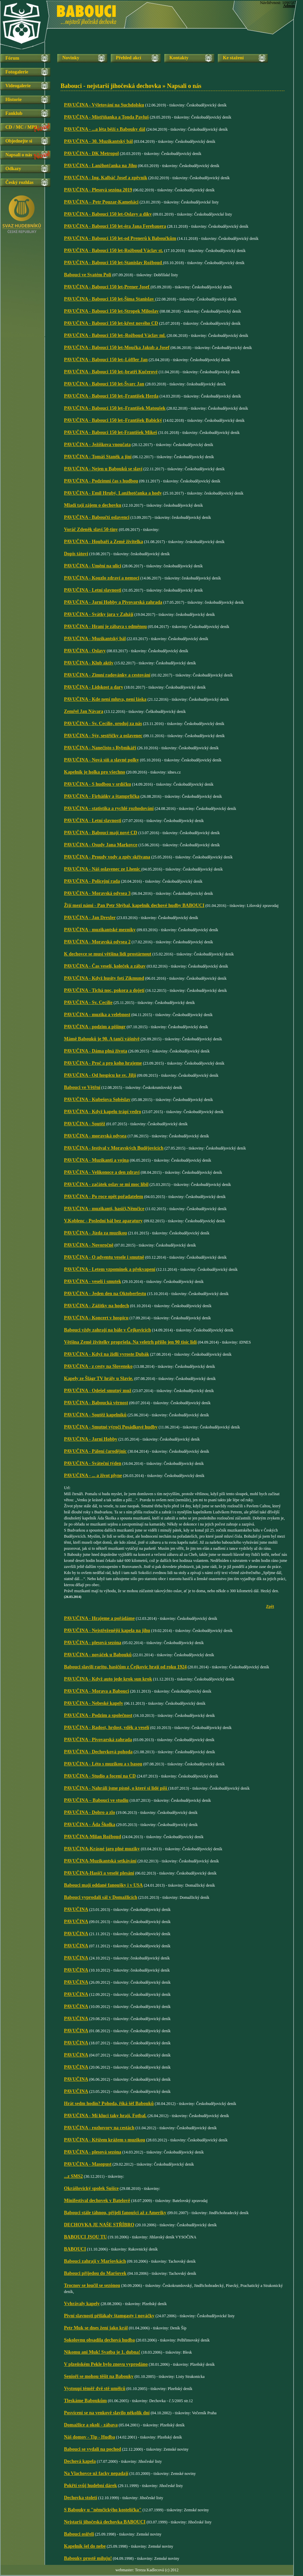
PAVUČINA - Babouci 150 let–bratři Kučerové (111, 371)
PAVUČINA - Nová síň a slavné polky (101, 759)
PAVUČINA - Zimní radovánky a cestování (107, 675)
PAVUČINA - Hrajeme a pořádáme (99, 1618)
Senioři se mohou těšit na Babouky (99, 2376)
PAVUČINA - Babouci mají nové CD (100, 832)
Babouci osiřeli (79, 2534)
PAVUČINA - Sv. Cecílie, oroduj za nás (103, 723)
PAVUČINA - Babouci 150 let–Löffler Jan (106, 359)
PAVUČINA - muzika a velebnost (97, 1014)
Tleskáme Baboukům (85, 2400)
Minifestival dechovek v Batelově (97, 2200)
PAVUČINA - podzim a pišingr (95, 1026)
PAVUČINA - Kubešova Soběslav (97, 1099)
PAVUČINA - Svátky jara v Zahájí (98, 614)
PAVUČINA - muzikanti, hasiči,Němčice (104, 1208)
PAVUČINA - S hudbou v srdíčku (97, 784)
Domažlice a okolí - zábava (90, 2424)
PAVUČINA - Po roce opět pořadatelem (103, 1196)
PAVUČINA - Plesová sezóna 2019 (98, 189)
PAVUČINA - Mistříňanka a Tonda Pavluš (106, 117)
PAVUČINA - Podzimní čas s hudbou (101, 480)
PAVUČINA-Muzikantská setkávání (100, 1860)
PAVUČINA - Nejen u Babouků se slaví (103, 468)
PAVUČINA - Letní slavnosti (92, 590)
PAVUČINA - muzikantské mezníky (100, 929)
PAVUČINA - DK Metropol (91, 153)
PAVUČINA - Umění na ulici (92, 565)
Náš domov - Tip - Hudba (89, 2437)
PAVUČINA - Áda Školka (89, 1824)
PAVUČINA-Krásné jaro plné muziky (102, 1848)
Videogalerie (18, 85)
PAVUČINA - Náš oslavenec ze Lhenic (102, 869)
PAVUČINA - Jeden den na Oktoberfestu (105, 1293)
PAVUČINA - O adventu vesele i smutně (104, 1257)
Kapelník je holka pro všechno (94, 772)
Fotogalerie (16, 71)
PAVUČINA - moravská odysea (95, 1135)
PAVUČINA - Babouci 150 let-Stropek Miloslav (111, 311)
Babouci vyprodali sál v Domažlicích (100, 1897)
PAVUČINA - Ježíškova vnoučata (97, 444)
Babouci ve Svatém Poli (87, 274)
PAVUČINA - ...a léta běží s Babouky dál (104, 129)
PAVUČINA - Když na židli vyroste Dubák (106, 1354)
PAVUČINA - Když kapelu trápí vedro (102, 1111)
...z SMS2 (73, 2176)
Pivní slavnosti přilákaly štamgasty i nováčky (109, 2315)
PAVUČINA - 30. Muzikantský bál (98, 141)
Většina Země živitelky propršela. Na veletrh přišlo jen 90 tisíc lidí (130, 1342)
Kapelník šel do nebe (85, 2546)
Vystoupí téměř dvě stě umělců (94, 2388)
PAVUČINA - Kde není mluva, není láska (105, 699)
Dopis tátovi (76, 553)
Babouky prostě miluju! (88, 2558)
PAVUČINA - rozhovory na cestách (99, 2127)
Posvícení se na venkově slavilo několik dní (106, 2412)
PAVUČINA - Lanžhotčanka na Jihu (100, 165)
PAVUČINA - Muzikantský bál (95, 638)
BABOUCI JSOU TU (85, 2236)
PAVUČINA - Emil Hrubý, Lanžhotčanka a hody (113, 493)
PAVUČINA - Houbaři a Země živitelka (103, 541)
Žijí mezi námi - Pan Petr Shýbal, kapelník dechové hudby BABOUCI (134, 905)
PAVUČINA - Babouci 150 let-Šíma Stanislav (109, 299)
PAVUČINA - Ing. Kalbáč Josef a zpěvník (105, 177)
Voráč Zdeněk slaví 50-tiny (91, 529)
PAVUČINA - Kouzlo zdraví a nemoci (101, 577)
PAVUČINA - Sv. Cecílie (88, 1002)
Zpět (270, 1606)
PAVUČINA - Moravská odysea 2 (97, 941)
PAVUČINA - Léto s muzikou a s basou (103, 1763)
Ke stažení (233, 57)
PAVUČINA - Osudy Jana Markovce (100, 844)
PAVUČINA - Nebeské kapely (93, 1703)
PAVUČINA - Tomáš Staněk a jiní (98, 456)
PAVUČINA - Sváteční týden (92, 1463)
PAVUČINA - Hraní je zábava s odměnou (105, 626)
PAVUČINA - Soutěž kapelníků (95, 1414)
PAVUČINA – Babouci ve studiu (96, 1800)
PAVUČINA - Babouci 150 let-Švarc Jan (104, 383)
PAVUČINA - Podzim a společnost (98, 1715)
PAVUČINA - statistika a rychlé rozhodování (109, 808)
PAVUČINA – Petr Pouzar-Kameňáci (101, 202)
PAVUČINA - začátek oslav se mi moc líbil (106, 1184)
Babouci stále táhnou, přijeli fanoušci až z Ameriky (115, 2212)
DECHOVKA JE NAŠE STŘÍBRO (99, 2224)
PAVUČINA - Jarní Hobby (90, 1439)
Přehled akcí (128, 57)
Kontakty (179, 57)
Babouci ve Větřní (82, 1087)
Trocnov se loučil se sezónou (92, 2285)
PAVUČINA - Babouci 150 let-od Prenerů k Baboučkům (120, 238)
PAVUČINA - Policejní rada (92, 881)
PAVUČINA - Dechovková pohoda (98, 1751)
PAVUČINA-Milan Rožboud (92, 1836)
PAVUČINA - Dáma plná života (95, 1051)
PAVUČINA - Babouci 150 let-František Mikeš (110, 432)
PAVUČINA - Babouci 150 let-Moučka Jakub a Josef (116, 347)
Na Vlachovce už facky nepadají (96, 2473)
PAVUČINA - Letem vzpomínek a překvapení (109, 1269)
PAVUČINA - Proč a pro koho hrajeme (103, 1063)
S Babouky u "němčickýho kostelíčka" (102, 2509)
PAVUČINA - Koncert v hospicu (96, 1317)
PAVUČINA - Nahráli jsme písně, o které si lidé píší (116, 1788)
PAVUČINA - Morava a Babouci (96, 1691)
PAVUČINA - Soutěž (84, 1123)
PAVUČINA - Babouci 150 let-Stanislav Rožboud (113, 262)
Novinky (70, 57)
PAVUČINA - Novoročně (88, 1245)
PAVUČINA (76, 1909)
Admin (289, 5)
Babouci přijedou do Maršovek (95, 2273)
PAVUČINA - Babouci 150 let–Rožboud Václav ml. (115, 335)
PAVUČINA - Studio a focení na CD (100, 1776)
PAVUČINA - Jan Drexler (90, 917)
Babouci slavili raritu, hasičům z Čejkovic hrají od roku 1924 (125, 1666)
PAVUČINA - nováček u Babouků (98, 1654)
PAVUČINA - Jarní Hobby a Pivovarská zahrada (113, 602)
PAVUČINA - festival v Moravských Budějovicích (113, 1148)
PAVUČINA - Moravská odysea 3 (97, 893)
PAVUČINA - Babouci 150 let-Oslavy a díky (108, 214)
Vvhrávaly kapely (82, 2303)
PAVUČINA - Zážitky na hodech (96, 1305)
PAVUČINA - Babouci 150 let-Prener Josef (107, 286)
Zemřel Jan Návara (83, 711)
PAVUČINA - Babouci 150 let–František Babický (113, 420)
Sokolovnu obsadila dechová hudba (99, 2340)
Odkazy (13, 168)
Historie (13, 99)
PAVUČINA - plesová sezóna (92, 1642)
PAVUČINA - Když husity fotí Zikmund (104, 978)
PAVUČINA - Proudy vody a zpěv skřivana (107, 856)
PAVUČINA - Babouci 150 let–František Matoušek (115, 408)
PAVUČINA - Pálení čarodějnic (95, 1451)
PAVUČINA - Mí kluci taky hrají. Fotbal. (105, 2115)
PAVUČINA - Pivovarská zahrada (98, 1739)
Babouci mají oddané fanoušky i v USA (103, 1885)
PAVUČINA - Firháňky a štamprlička (101, 796)
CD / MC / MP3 (21, 127)
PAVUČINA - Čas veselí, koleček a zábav (105, 966)
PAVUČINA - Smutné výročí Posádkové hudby (111, 1427)
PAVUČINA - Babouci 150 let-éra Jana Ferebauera (115, 226)
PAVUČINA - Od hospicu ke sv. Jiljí (100, 1075)
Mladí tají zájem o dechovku (92, 505)
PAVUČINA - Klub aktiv (88, 662)
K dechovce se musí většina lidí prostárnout (108, 953)
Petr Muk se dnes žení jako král (96, 2327)
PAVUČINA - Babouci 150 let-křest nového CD (111, 323)
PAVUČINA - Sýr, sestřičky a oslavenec (103, 735)
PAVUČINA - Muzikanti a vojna (96, 1160)
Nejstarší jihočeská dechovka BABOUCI (104, 2521)
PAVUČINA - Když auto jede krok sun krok (108, 1679)
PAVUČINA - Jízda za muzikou (95, 1232)
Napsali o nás (18, 154)
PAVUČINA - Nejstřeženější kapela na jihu (107, 1630)
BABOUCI (75, 2249)
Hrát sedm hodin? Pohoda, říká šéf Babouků (109, 2103)
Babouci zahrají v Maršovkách (95, 2261)
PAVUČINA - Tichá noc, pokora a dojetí (104, 990)
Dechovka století (80, 2497)
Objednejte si (18, 141)
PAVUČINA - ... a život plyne (93, 1475)
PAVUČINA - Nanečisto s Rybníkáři (100, 747)
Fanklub (14, 113)
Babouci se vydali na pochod (92, 2449)
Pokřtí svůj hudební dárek (90, 2485)
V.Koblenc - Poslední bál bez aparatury (103, 1220)
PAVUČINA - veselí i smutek (92, 1281)
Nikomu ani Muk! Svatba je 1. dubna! (102, 2352)
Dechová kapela (80, 2461)
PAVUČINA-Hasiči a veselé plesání (99, 1873)
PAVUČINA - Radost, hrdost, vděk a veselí (106, 1727)
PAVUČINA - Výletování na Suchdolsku (104, 104)
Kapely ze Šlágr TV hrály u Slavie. (98, 1378)
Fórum (12, 58)
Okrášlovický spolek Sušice (91, 2188)
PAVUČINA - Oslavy (85, 650)
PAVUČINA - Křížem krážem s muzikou (104, 2139)
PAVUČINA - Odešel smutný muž (97, 1390)
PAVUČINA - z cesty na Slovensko (98, 1366)
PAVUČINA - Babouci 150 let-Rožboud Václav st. (113, 250)
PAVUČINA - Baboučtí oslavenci (96, 517)
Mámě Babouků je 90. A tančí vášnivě (101, 1038)
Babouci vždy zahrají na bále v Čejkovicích (107, 1329)
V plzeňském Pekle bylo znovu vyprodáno (106, 2364)
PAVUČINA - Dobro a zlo (89, 1812)
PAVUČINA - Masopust (87, 2164)
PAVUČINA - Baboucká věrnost (96, 1402)
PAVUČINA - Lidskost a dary (93, 687)
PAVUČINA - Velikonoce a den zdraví (102, 1172)
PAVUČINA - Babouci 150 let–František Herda (111, 396)
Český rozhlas (19, 182)
